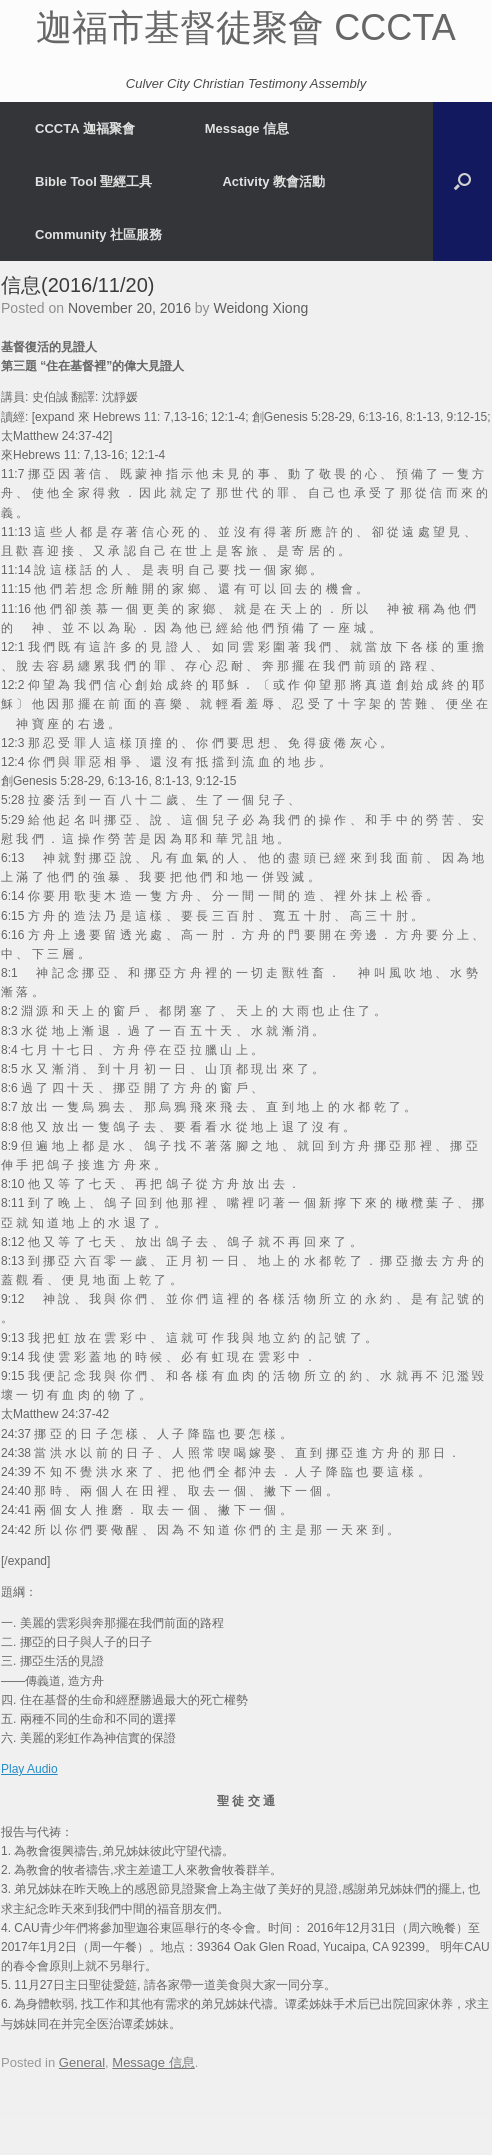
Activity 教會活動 (273, 181)
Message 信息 (247, 128)
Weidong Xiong (261, 308)
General (82, 2062)
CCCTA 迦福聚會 (85, 128)
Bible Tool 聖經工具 (93, 181)
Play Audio (29, 1769)
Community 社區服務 (98, 234)
